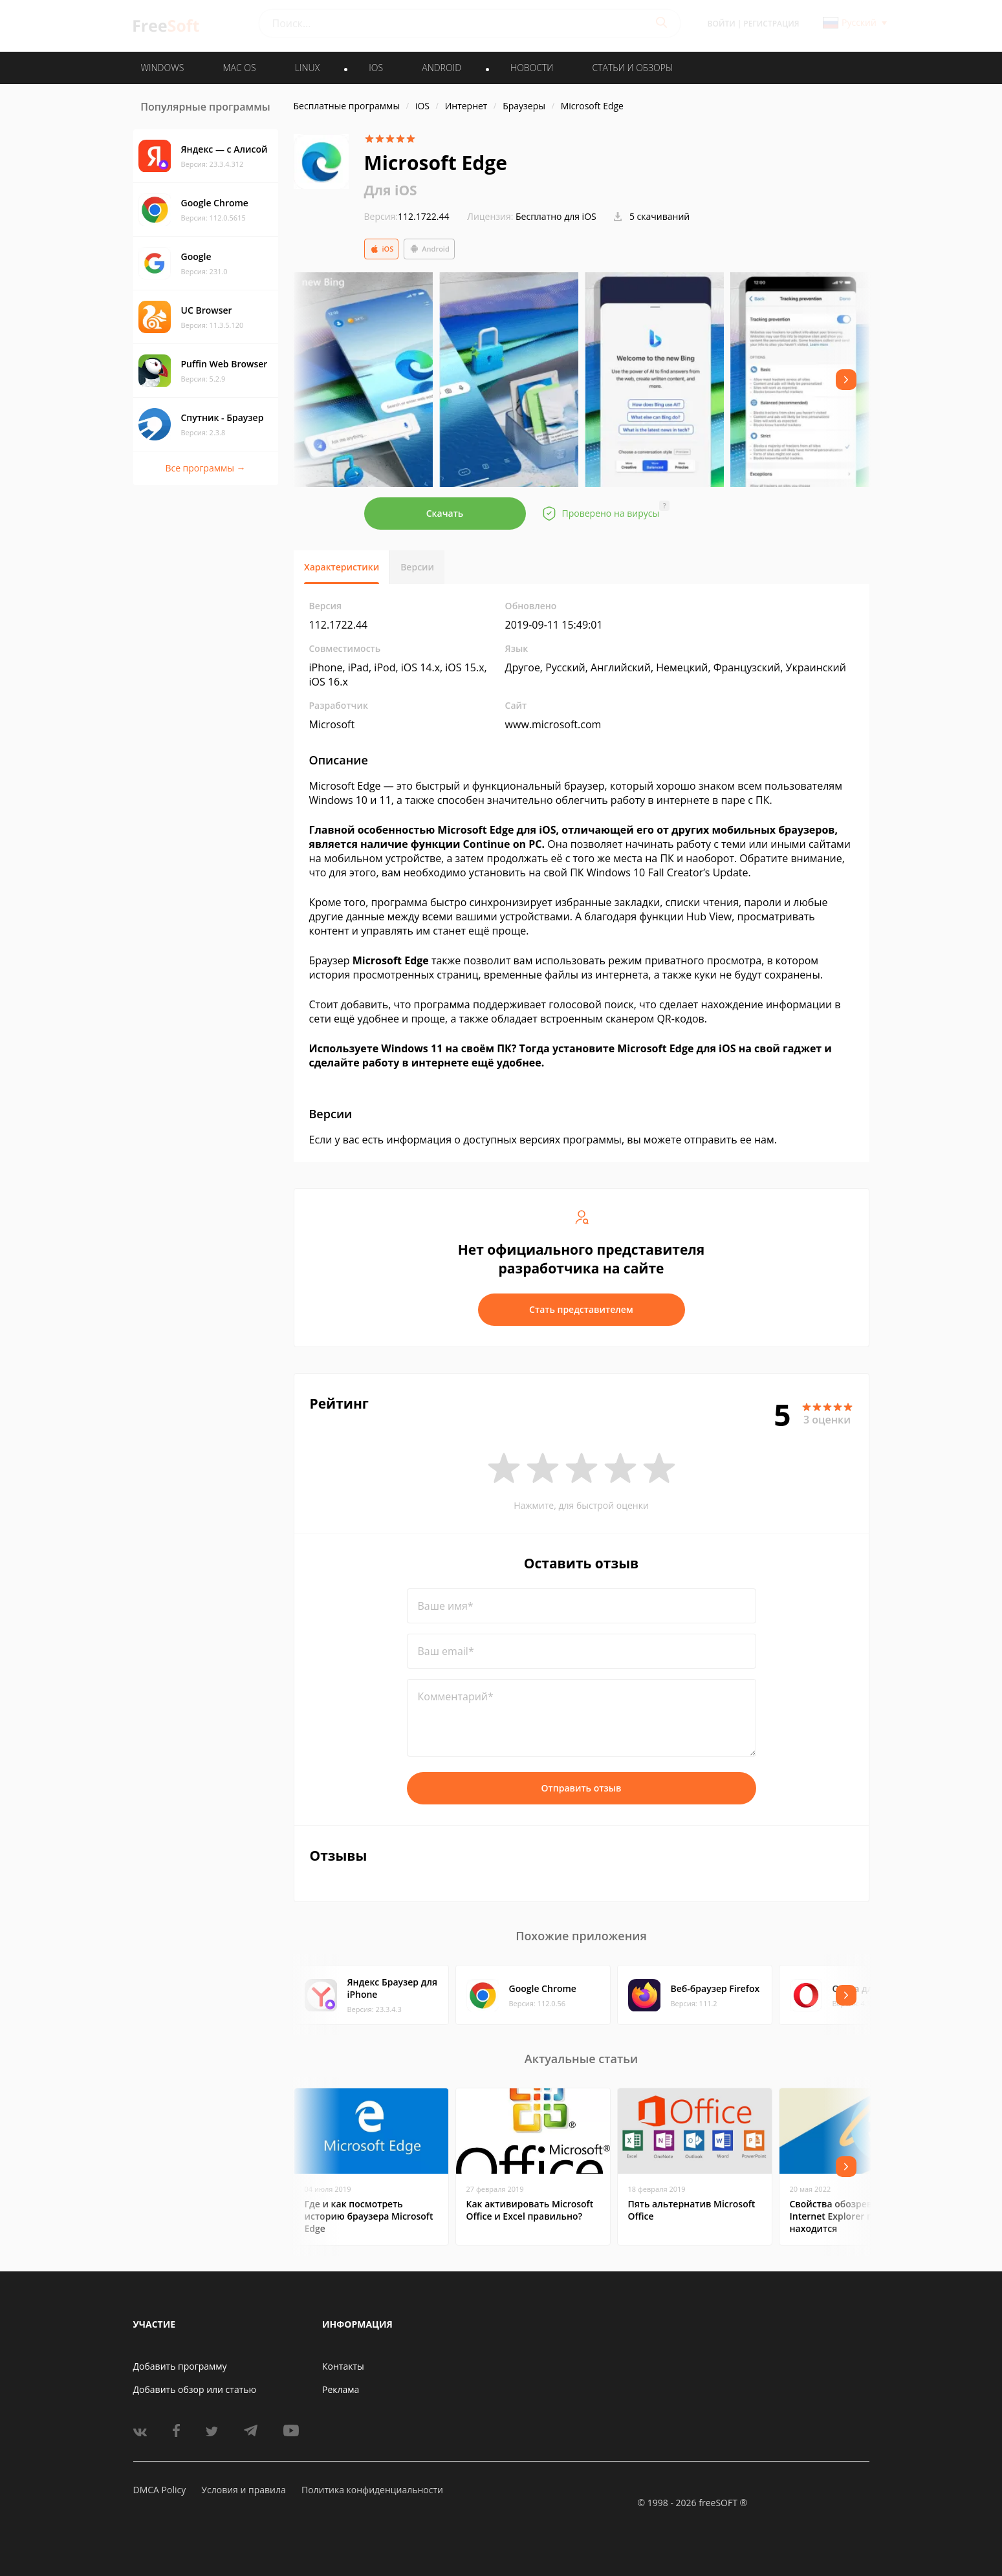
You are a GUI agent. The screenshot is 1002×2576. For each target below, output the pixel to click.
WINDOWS (162, 67)
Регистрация (771, 23)
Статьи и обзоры (633, 67)
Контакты (343, 2366)
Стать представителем (581, 1309)
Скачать (445, 513)
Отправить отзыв (581, 1788)
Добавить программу (180, 2366)
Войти (721, 23)
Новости (531, 67)
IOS (376, 67)
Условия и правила (243, 2490)
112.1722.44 (407, 216)
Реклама (340, 2389)
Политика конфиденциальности (372, 2490)
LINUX (307, 67)
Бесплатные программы (347, 106)
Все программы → (205, 468)
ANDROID (441, 67)
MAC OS (239, 67)
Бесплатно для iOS (556, 216)
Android (429, 249)
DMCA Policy (159, 2490)
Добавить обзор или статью (195, 2389)
